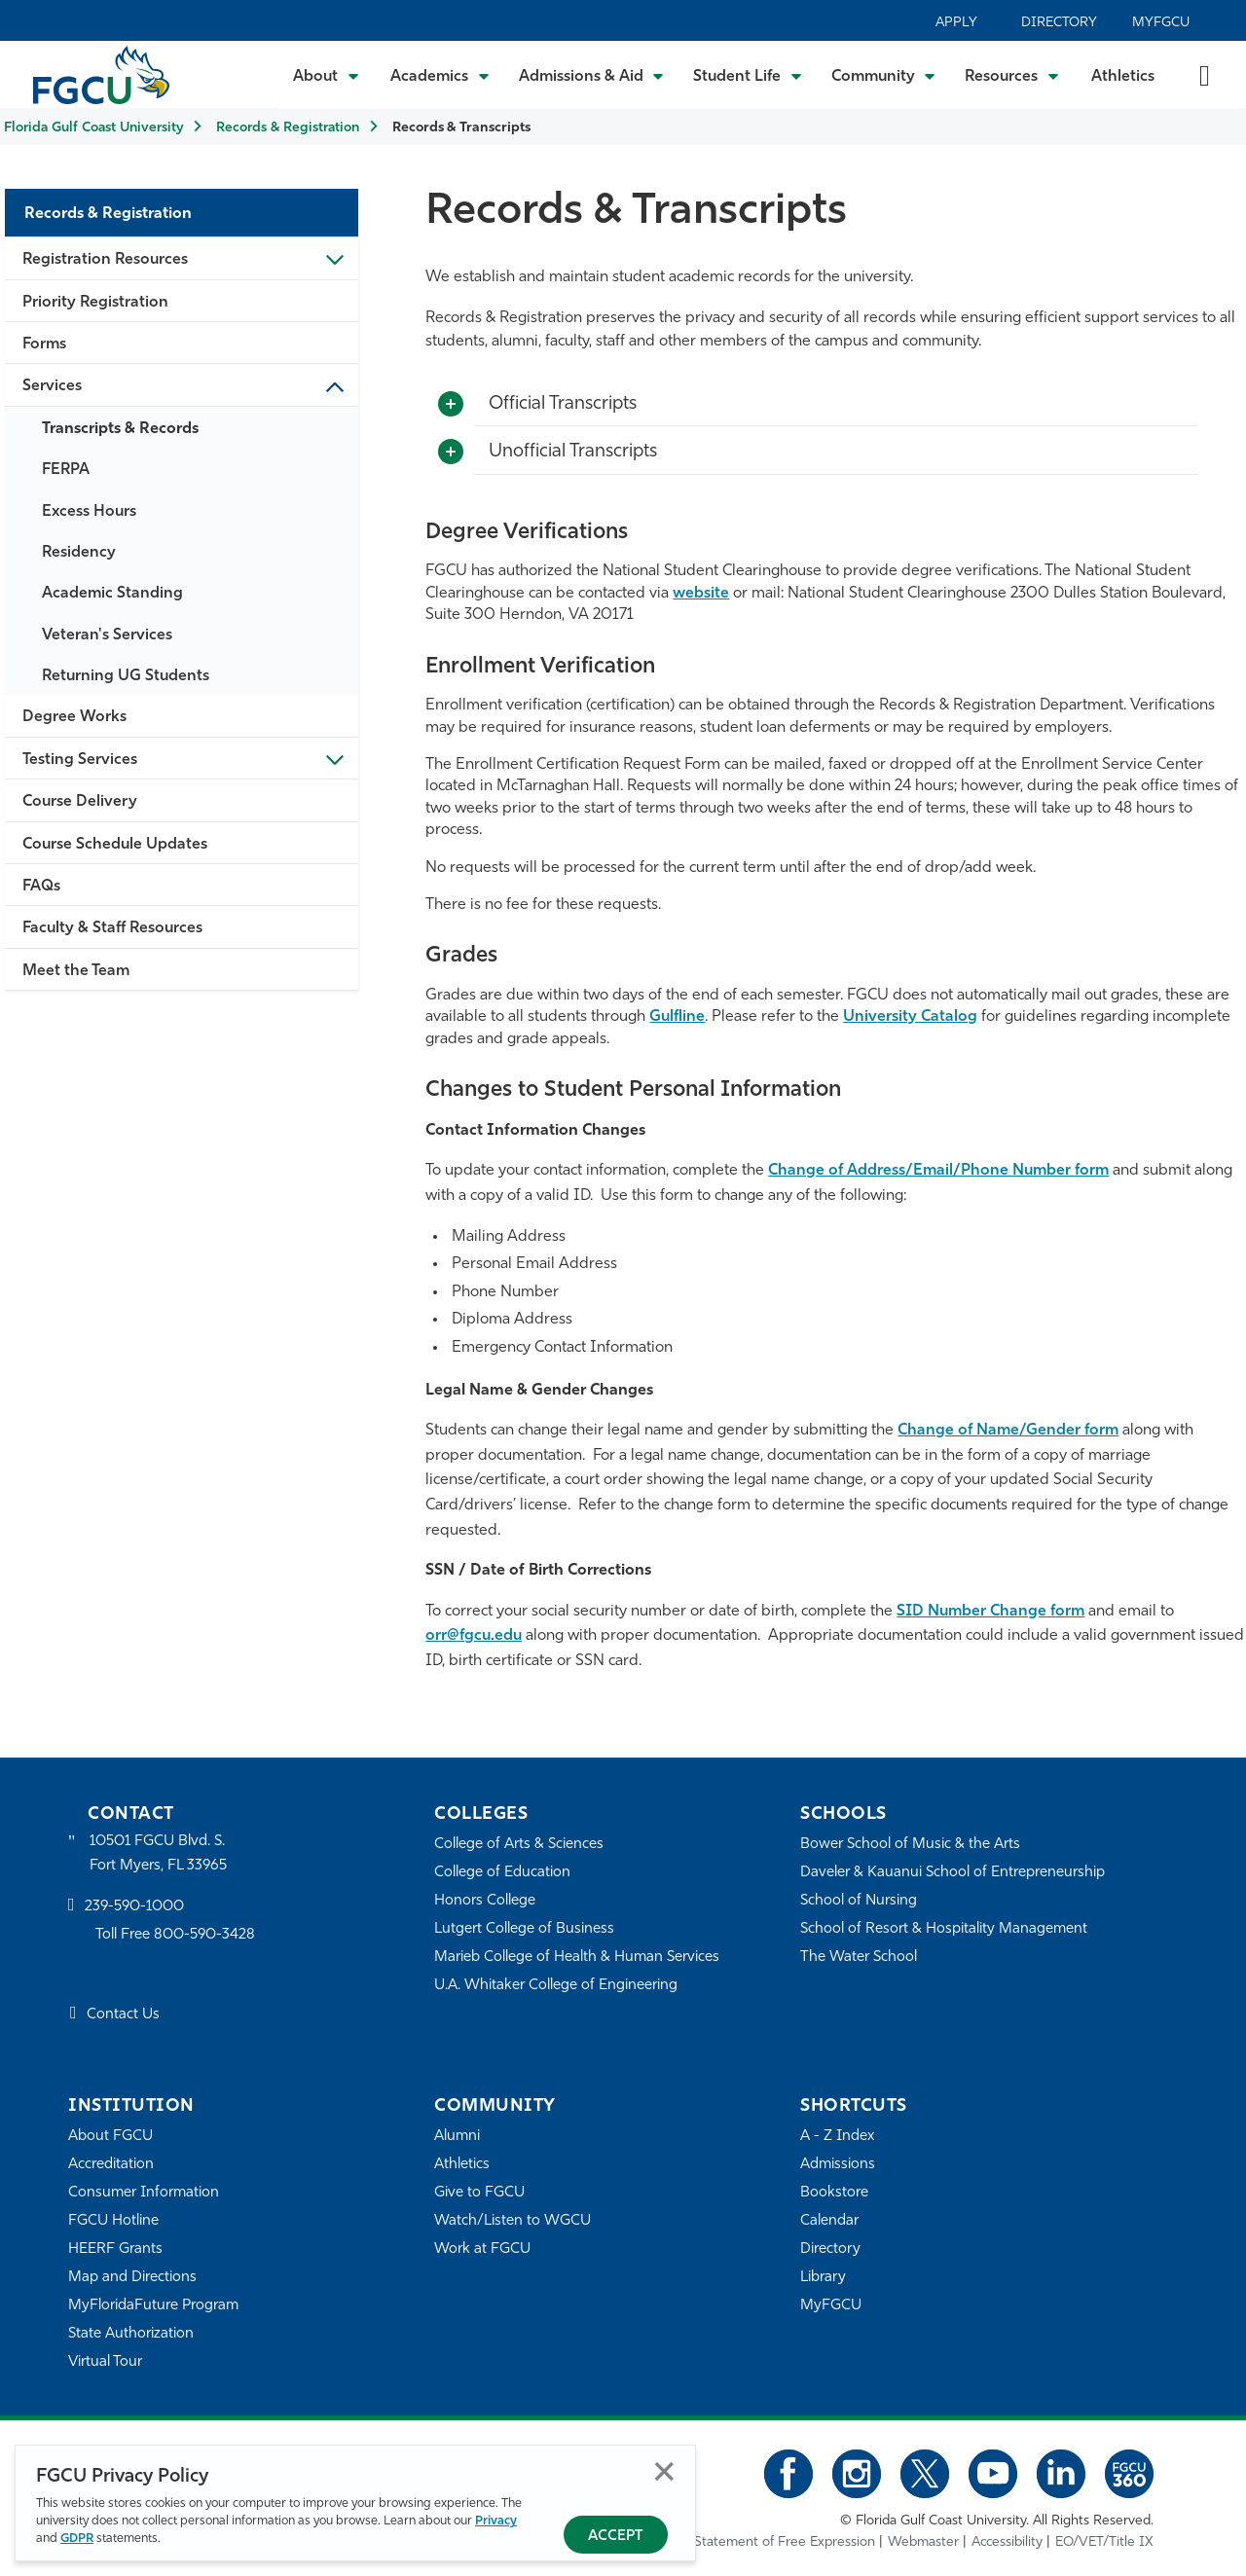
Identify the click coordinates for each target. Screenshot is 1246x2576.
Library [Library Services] (823, 2277)
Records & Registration (287, 128)
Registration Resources (105, 260)
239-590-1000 (134, 1907)
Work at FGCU (482, 2249)
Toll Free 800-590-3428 (175, 1935)
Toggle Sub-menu (334, 258)
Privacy (496, 2521)
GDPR (76, 2538)
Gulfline (677, 1017)
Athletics (1122, 77)
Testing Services (79, 760)
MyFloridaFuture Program (153, 2306)
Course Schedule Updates (114, 845)
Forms (44, 344)
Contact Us (123, 2015)
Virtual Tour (105, 2362)
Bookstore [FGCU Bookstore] (834, 2193)
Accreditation (111, 2165)
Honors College (484, 1901)
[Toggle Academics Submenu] (440, 75)
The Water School (858, 1957)
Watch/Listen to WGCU (512, 2221)
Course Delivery (79, 802)
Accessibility (1007, 2542)
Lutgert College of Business (524, 1929)
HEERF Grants (115, 2249)
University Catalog (910, 1017)
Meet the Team (75, 971)
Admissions (837, 2165)
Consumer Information (143, 2193)
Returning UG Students (125, 676)
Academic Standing (112, 593)
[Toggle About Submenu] (327, 75)
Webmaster (923, 2542)
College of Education (502, 1873)
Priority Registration (95, 302)
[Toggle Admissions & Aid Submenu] (591, 75)
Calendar (829, 2221)
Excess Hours (89, 512)
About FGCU (110, 2136)
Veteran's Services (107, 635)
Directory (1059, 23)
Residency (79, 553)
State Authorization (131, 2334)
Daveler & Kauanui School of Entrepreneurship (952, 1873)
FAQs (41, 886)
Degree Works (74, 717)
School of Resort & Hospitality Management (943, 1929)
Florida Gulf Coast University (93, 128)
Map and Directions (132, 2277)
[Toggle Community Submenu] (884, 75)
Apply (956, 23)
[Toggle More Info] (450, 405)
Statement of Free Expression (784, 2542)
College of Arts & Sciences (519, 1844)
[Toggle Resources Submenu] (1012, 75)
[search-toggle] (1204, 74)
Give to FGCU (479, 2193)
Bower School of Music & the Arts (910, 1844)
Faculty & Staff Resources (112, 928)
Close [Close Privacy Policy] (664, 2471)
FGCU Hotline (113, 2221)
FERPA (66, 470)
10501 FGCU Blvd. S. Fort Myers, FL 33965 (158, 1853)
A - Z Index (837, 2136)
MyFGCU (1161, 23)
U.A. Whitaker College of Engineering (556, 1985)
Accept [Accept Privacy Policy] (615, 2536)
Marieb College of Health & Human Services (576, 1957)
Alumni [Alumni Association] (457, 2136)
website (701, 593)
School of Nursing (858, 1901)
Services (52, 386)
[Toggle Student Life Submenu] (747, 75)
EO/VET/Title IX (1104, 2542)
